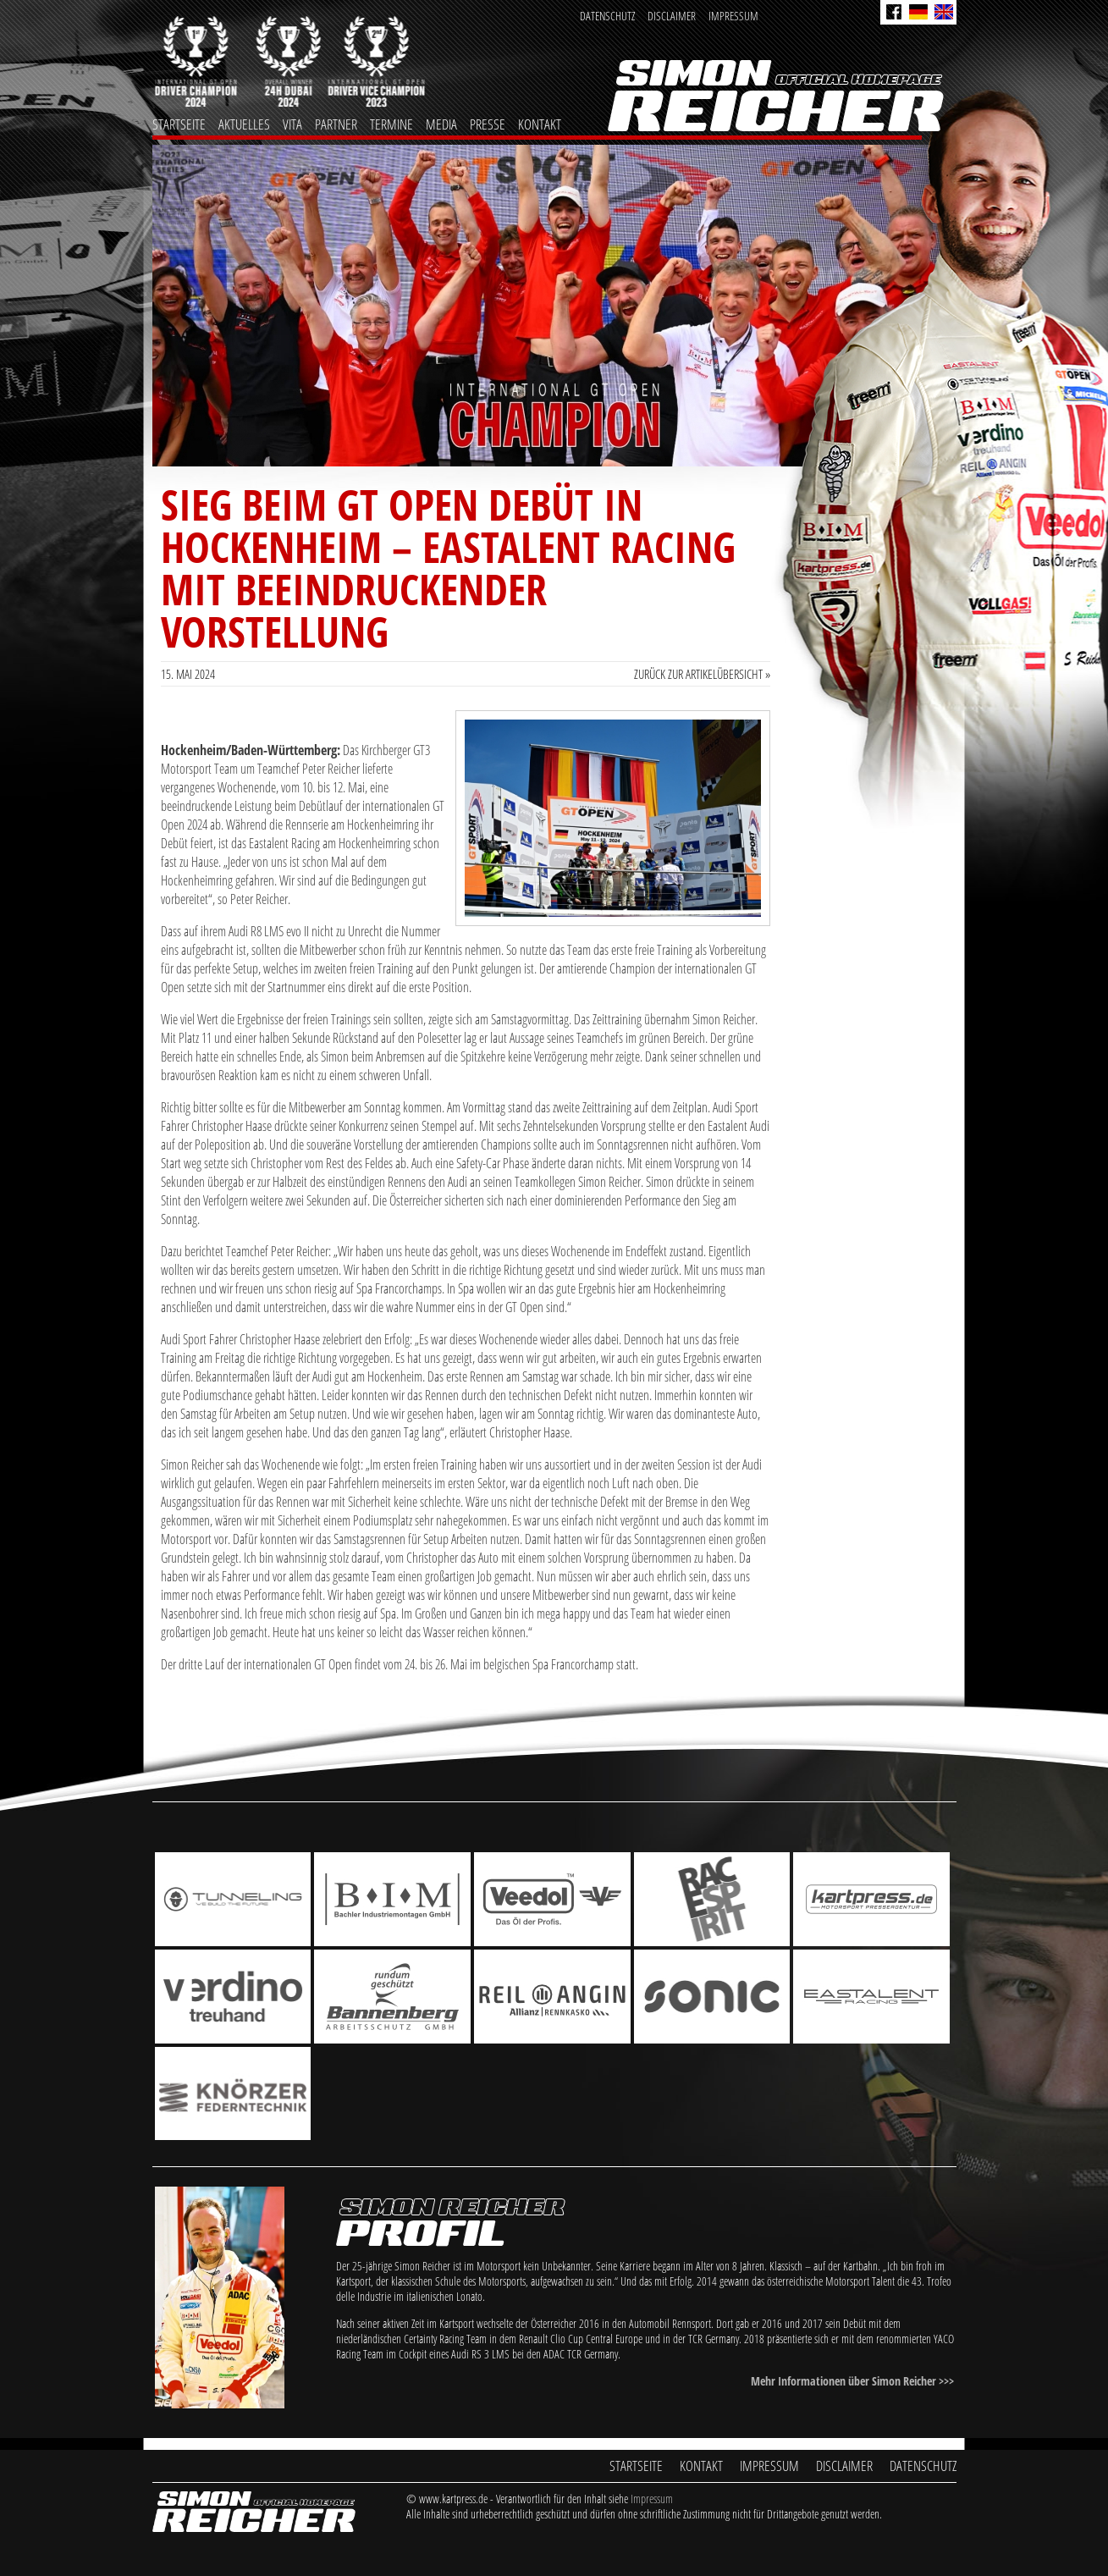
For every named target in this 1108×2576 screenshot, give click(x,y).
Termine (391, 124)
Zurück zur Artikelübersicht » (702, 673)
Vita (292, 124)
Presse (487, 124)
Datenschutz (607, 16)
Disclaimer (672, 16)
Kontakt (539, 124)
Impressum (733, 16)
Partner (336, 124)
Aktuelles (244, 124)
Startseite (179, 124)
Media (441, 124)
